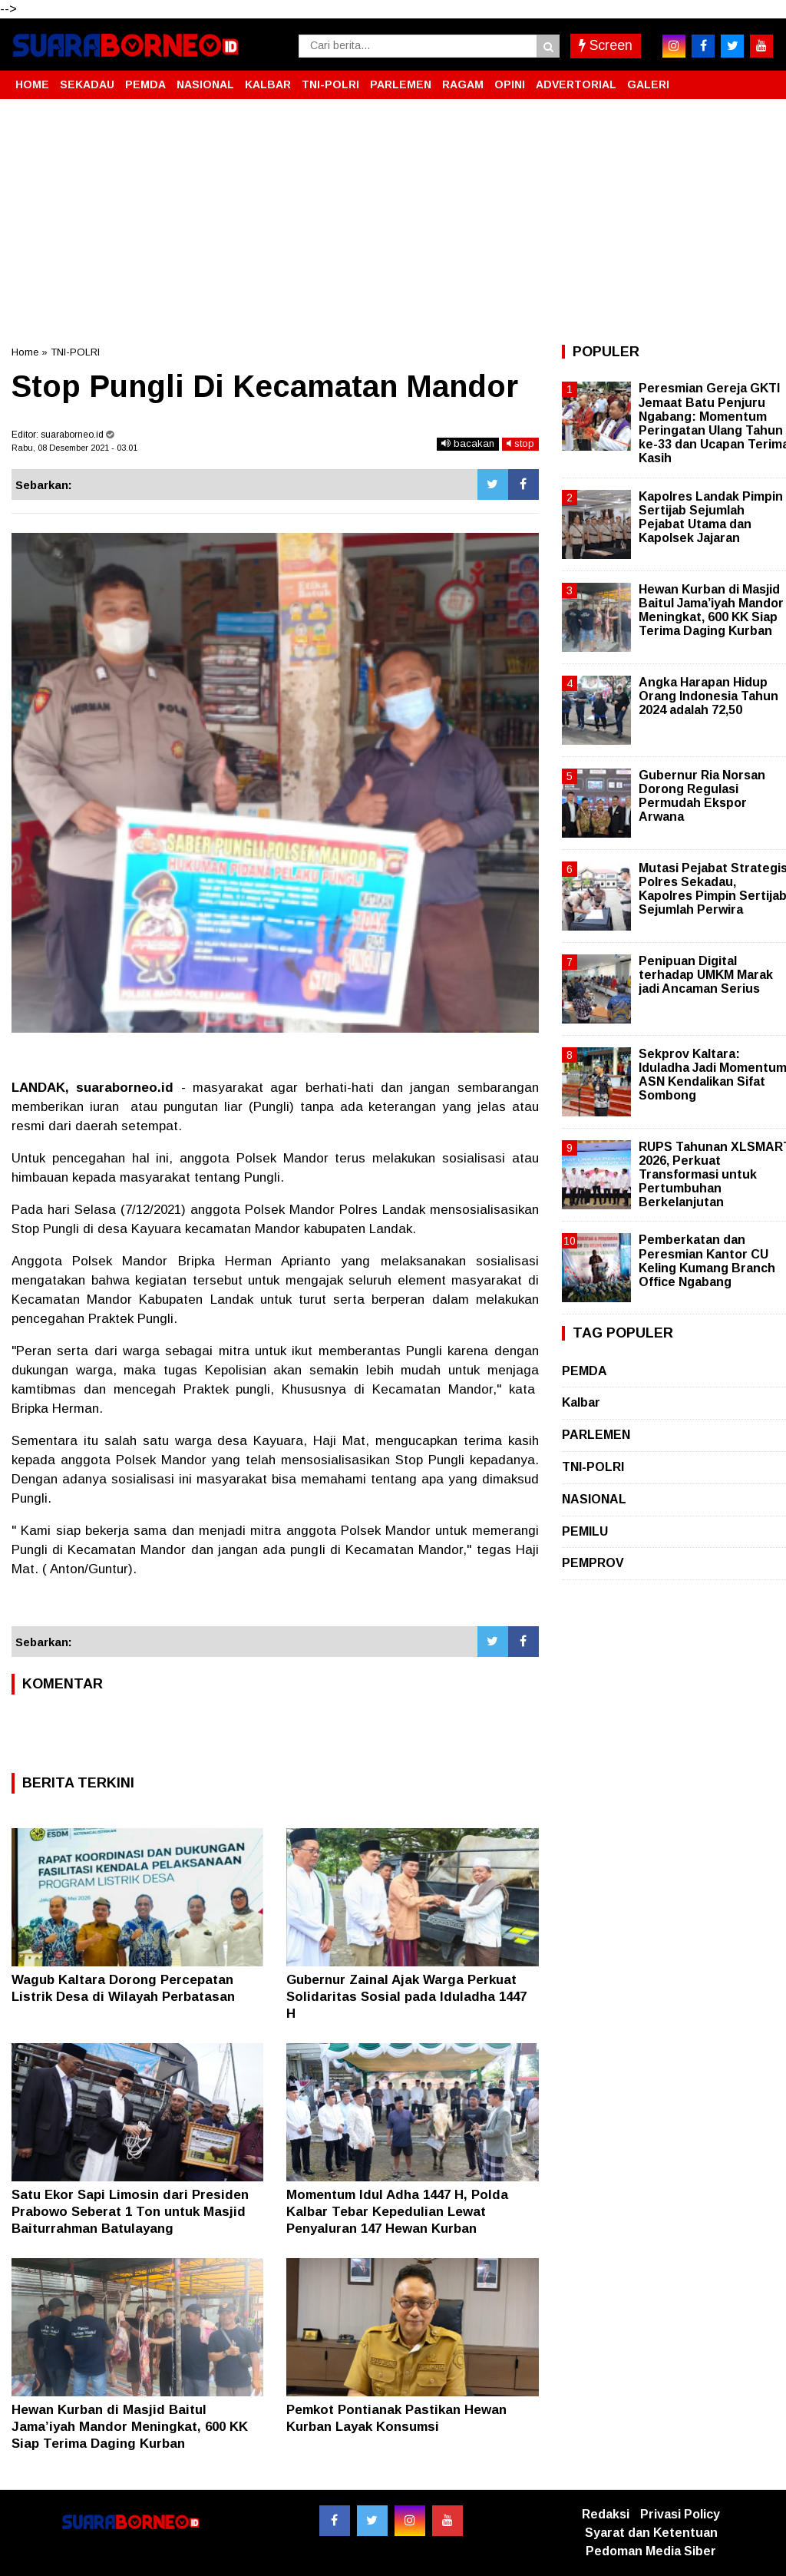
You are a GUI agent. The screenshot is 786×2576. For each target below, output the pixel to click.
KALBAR (268, 84)
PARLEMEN (400, 84)
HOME (32, 84)
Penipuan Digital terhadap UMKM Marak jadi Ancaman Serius (706, 974)
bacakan (467, 443)
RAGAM (463, 84)
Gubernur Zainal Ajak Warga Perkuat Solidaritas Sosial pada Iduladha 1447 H (406, 1997)
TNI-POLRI (330, 84)
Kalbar (581, 1402)
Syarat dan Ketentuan (651, 2532)
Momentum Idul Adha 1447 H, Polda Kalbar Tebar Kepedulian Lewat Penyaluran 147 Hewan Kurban (397, 2211)
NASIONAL (205, 84)
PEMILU (585, 1531)
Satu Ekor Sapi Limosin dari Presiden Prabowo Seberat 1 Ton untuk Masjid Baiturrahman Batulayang (130, 2211)
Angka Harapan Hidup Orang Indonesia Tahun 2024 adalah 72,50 (708, 696)
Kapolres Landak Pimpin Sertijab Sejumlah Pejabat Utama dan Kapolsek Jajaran (711, 517)
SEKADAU (87, 84)
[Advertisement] (393, 221)
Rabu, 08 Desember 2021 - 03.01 (74, 447)
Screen (605, 45)
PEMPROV (593, 1562)
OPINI (509, 84)
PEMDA (145, 84)
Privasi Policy (680, 2514)
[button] (759, 78)
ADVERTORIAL (576, 84)
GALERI (648, 84)
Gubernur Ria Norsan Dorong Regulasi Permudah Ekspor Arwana (702, 796)
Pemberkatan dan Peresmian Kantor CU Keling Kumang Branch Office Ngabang (707, 1260)
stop (520, 443)
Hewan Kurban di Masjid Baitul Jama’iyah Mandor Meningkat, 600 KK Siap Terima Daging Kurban (130, 2426)
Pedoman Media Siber (651, 2551)
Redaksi (605, 2514)
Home (25, 352)
